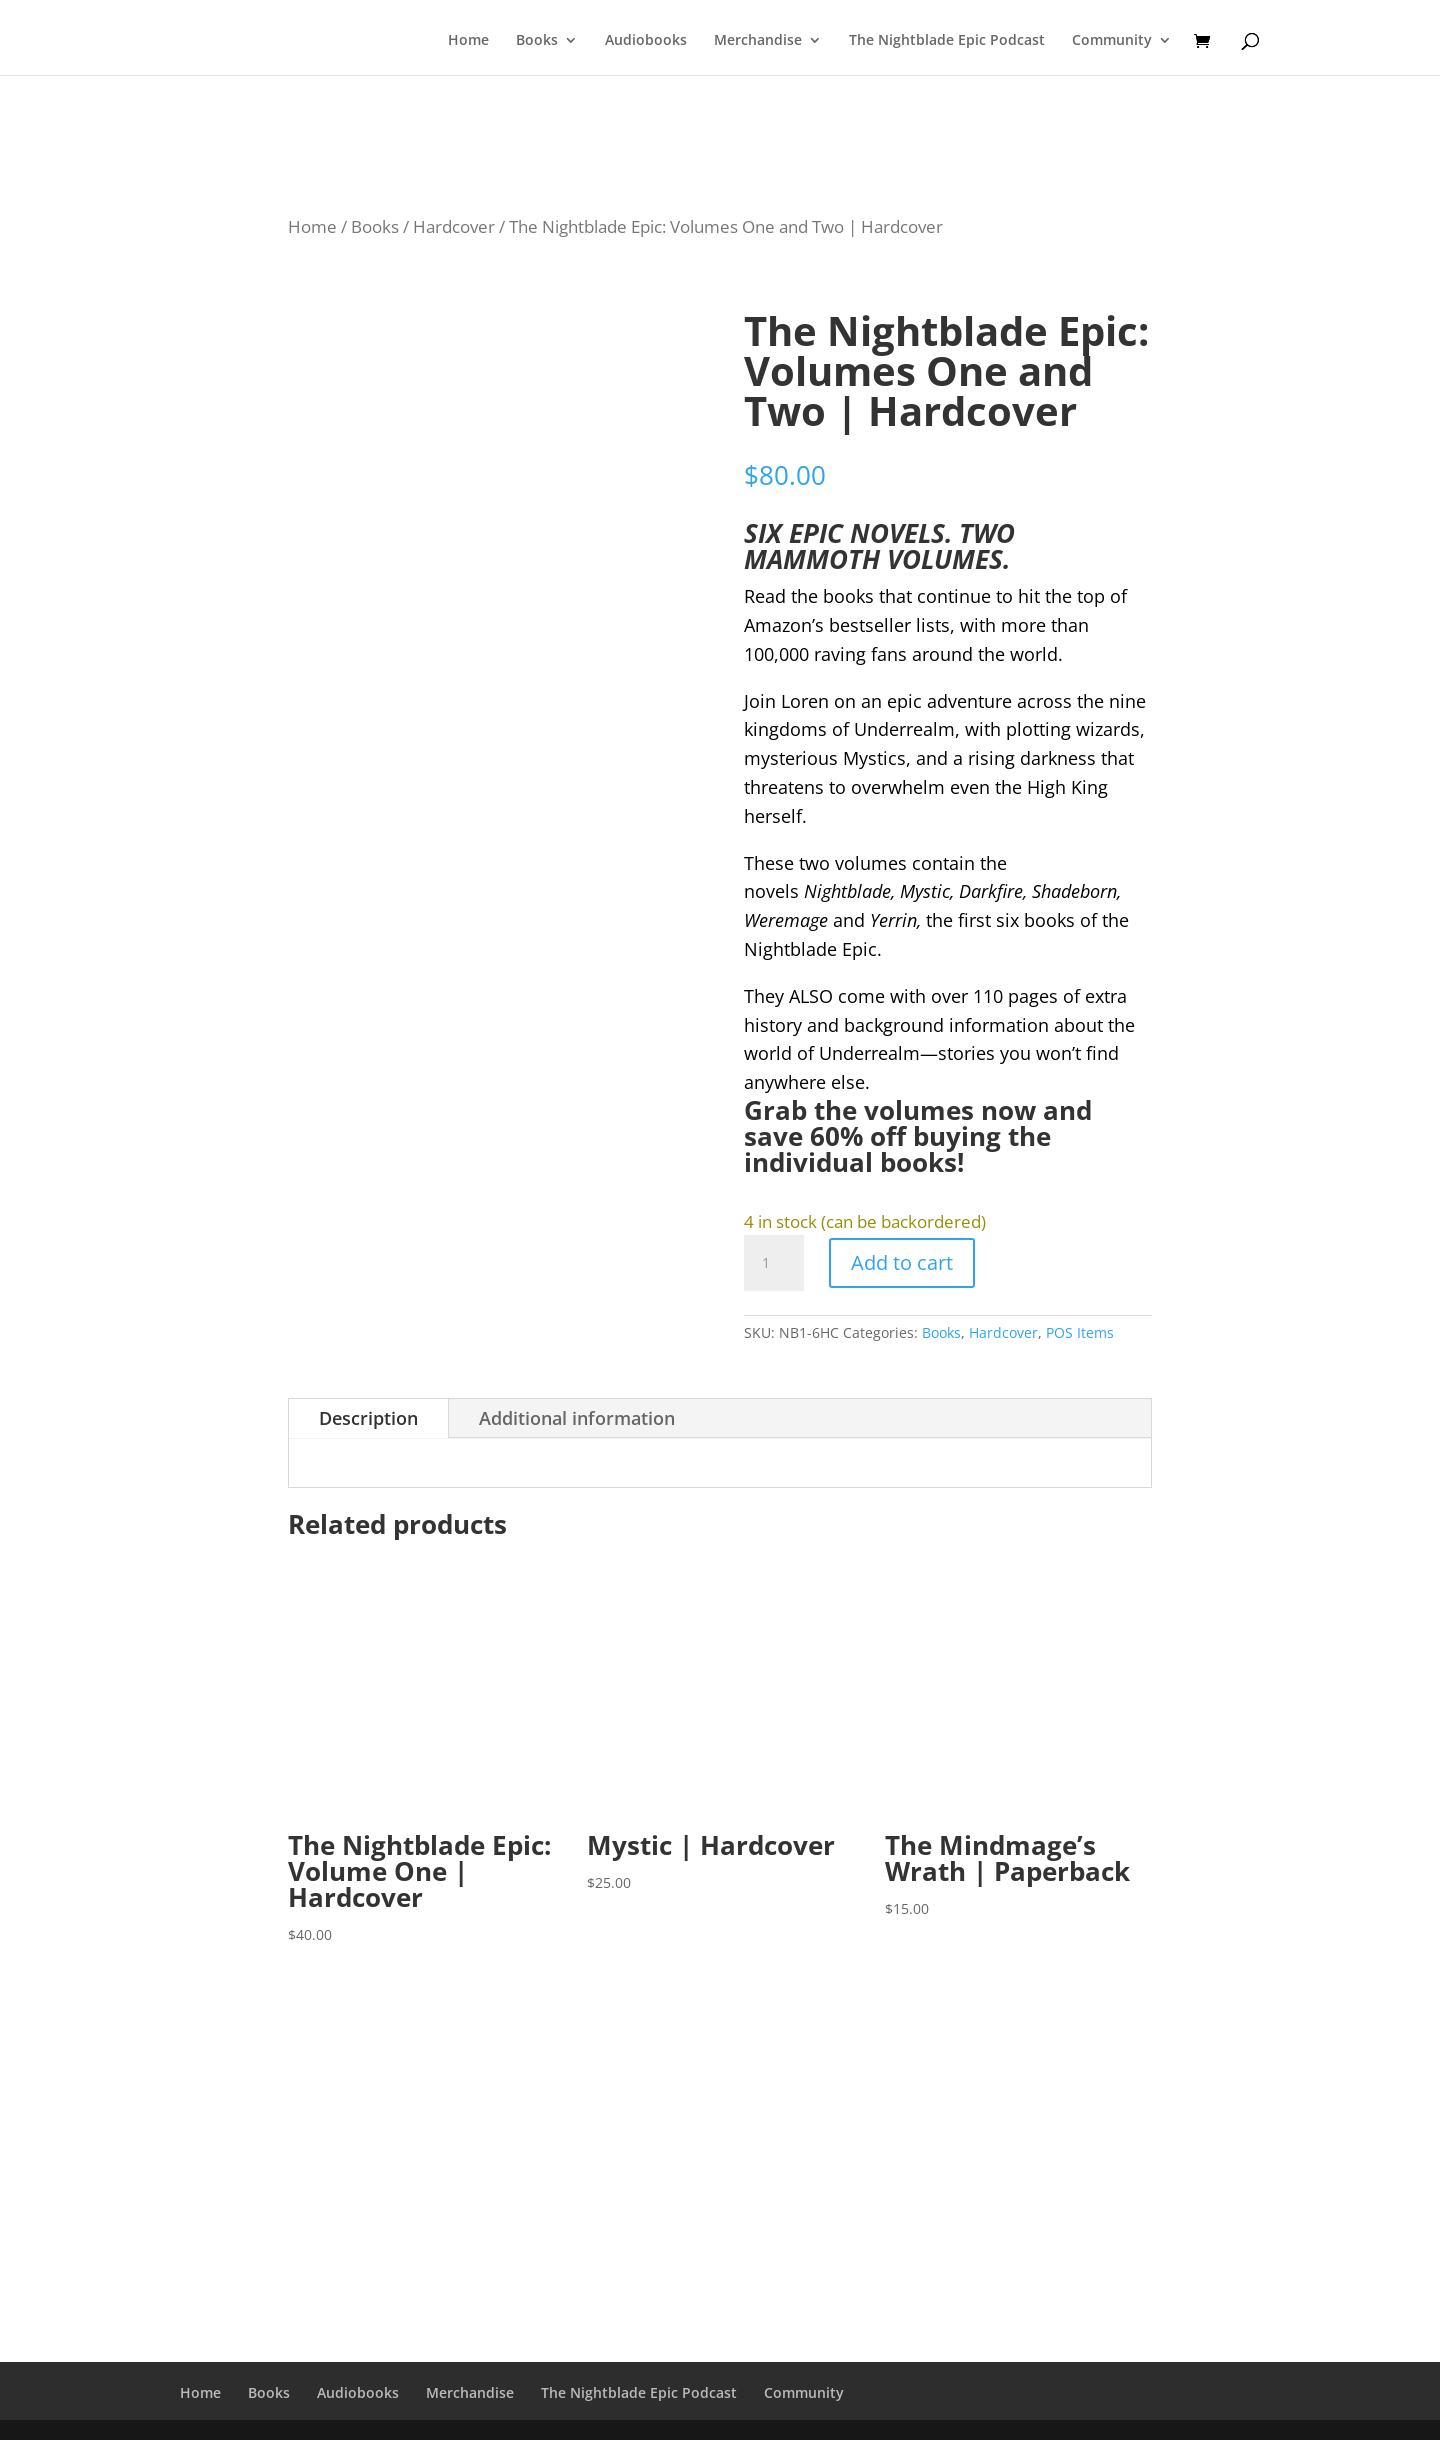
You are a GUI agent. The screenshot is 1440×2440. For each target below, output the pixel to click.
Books (537, 41)
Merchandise (758, 41)
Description (368, 1418)
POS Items (1080, 1332)
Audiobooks (646, 41)
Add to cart (902, 1262)
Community (1112, 41)
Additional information (577, 1418)
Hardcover (454, 226)
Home (468, 41)
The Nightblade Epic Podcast (947, 41)
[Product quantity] (774, 1263)
